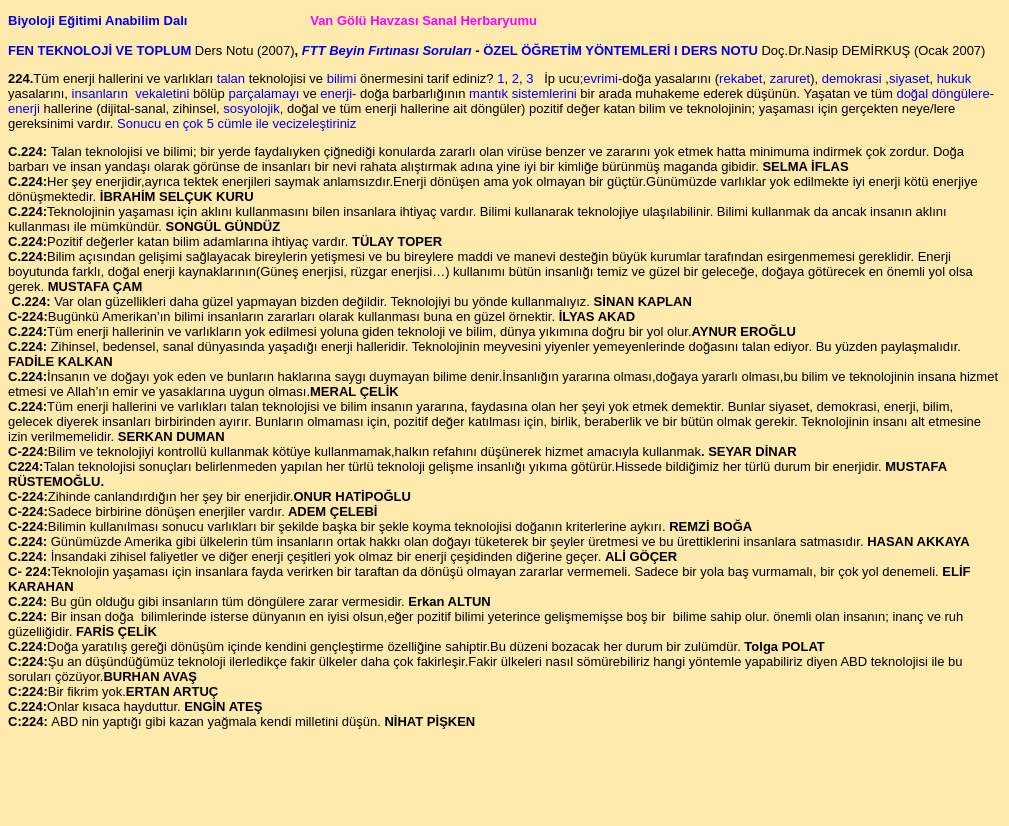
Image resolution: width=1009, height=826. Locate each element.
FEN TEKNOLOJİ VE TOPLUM (101, 50)
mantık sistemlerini (523, 93)
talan (231, 78)
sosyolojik (251, 108)
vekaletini (161, 93)
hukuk (954, 78)
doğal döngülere (942, 93)
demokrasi (852, 78)
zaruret (790, 78)
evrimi (600, 78)
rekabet (740, 78)
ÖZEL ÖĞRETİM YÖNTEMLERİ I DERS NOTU (619, 50)
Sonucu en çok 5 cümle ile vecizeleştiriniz (236, 123)
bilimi (343, 78)
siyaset (909, 78)
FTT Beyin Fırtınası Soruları (387, 50)
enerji (336, 93)
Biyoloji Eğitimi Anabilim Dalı (99, 20)
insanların (100, 93)
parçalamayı (263, 93)
